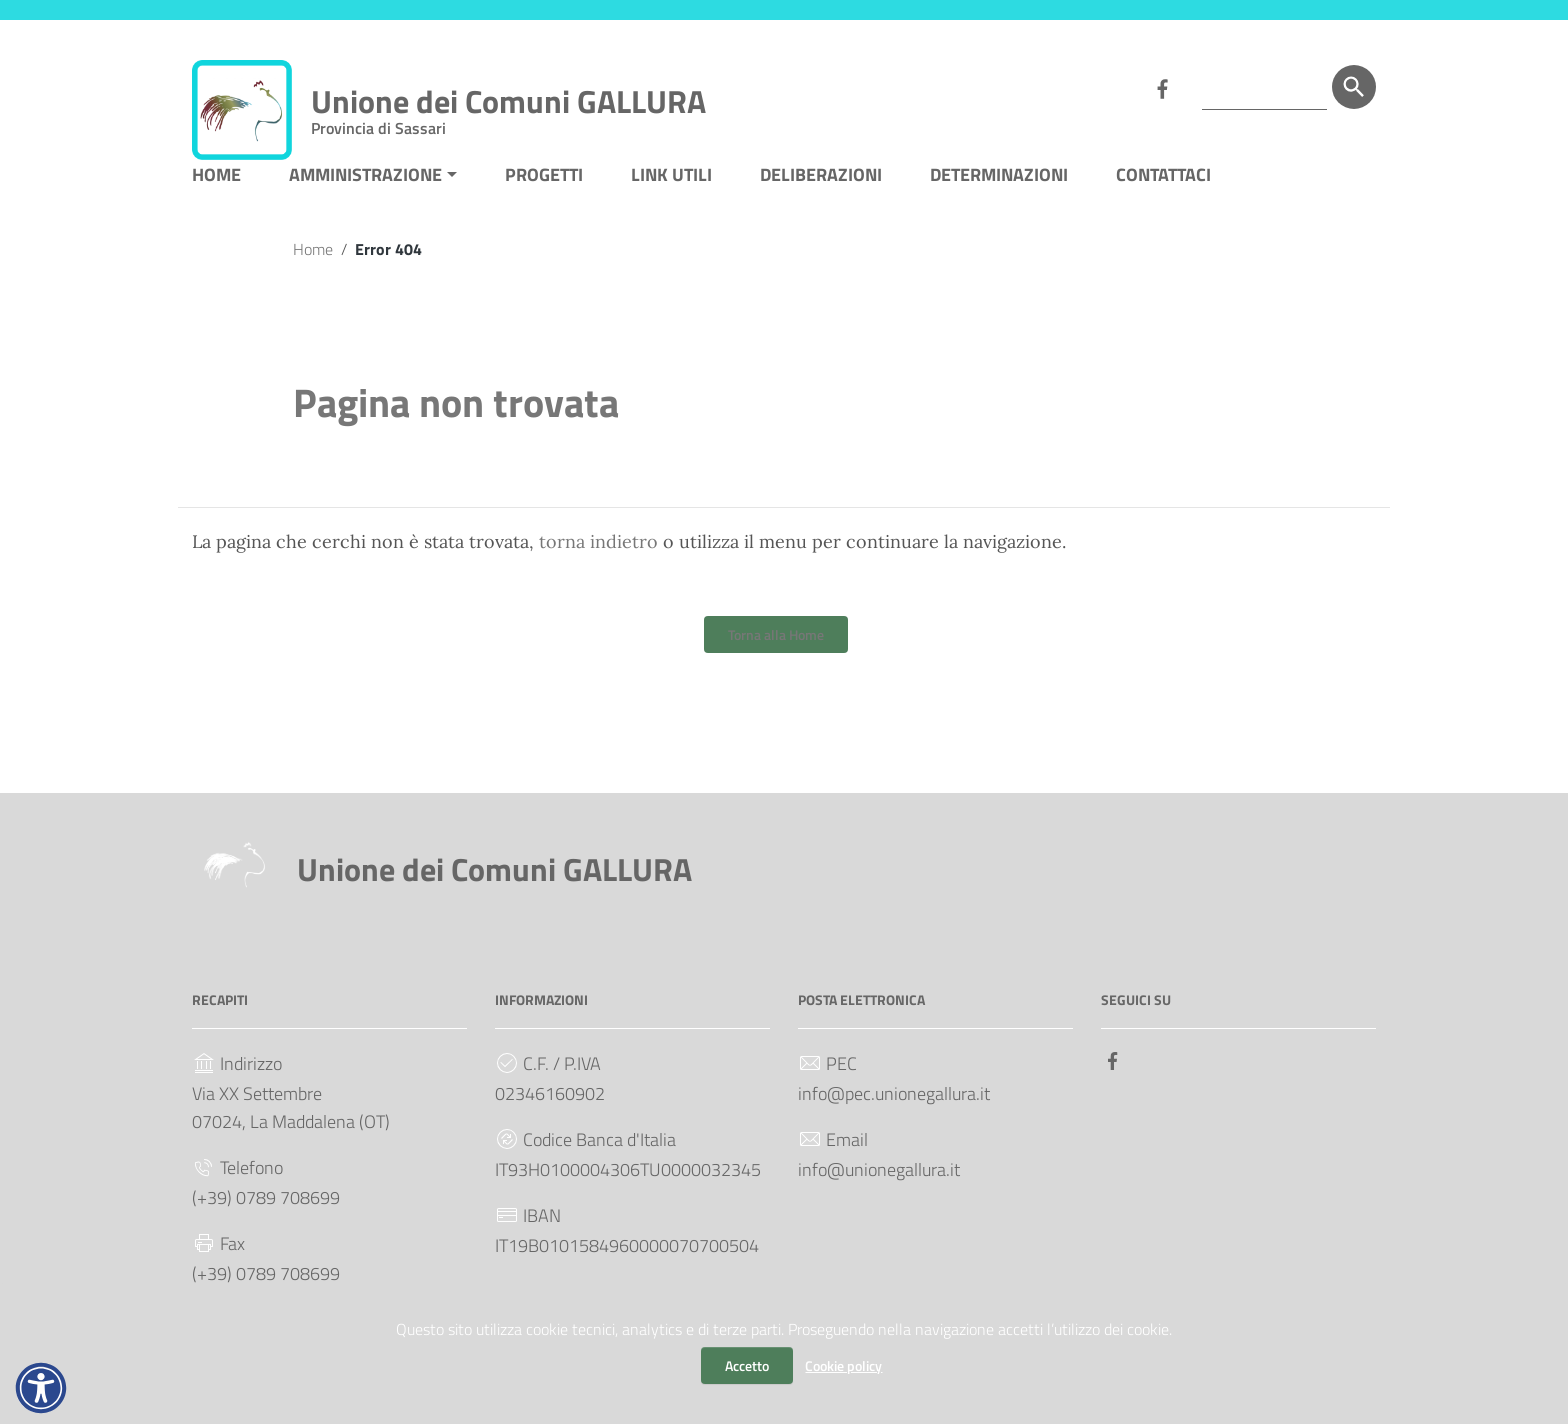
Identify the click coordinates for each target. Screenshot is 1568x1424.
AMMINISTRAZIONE (365, 193)
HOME (216, 193)
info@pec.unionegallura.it (894, 1113)
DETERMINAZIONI (999, 193)
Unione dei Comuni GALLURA (508, 105)
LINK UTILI (671, 193)
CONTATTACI (1163, 193)
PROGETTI (544, 193)
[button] (41, 1388)
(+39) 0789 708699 (266, 1217)
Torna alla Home (776, 654)
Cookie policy (843, 1365)
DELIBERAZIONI (821, 193)
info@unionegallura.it (879, 1189)
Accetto (747, 1365)
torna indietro (598, 561)
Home (313, 268)
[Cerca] (1354, 87)
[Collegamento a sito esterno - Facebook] (1162, 87)
